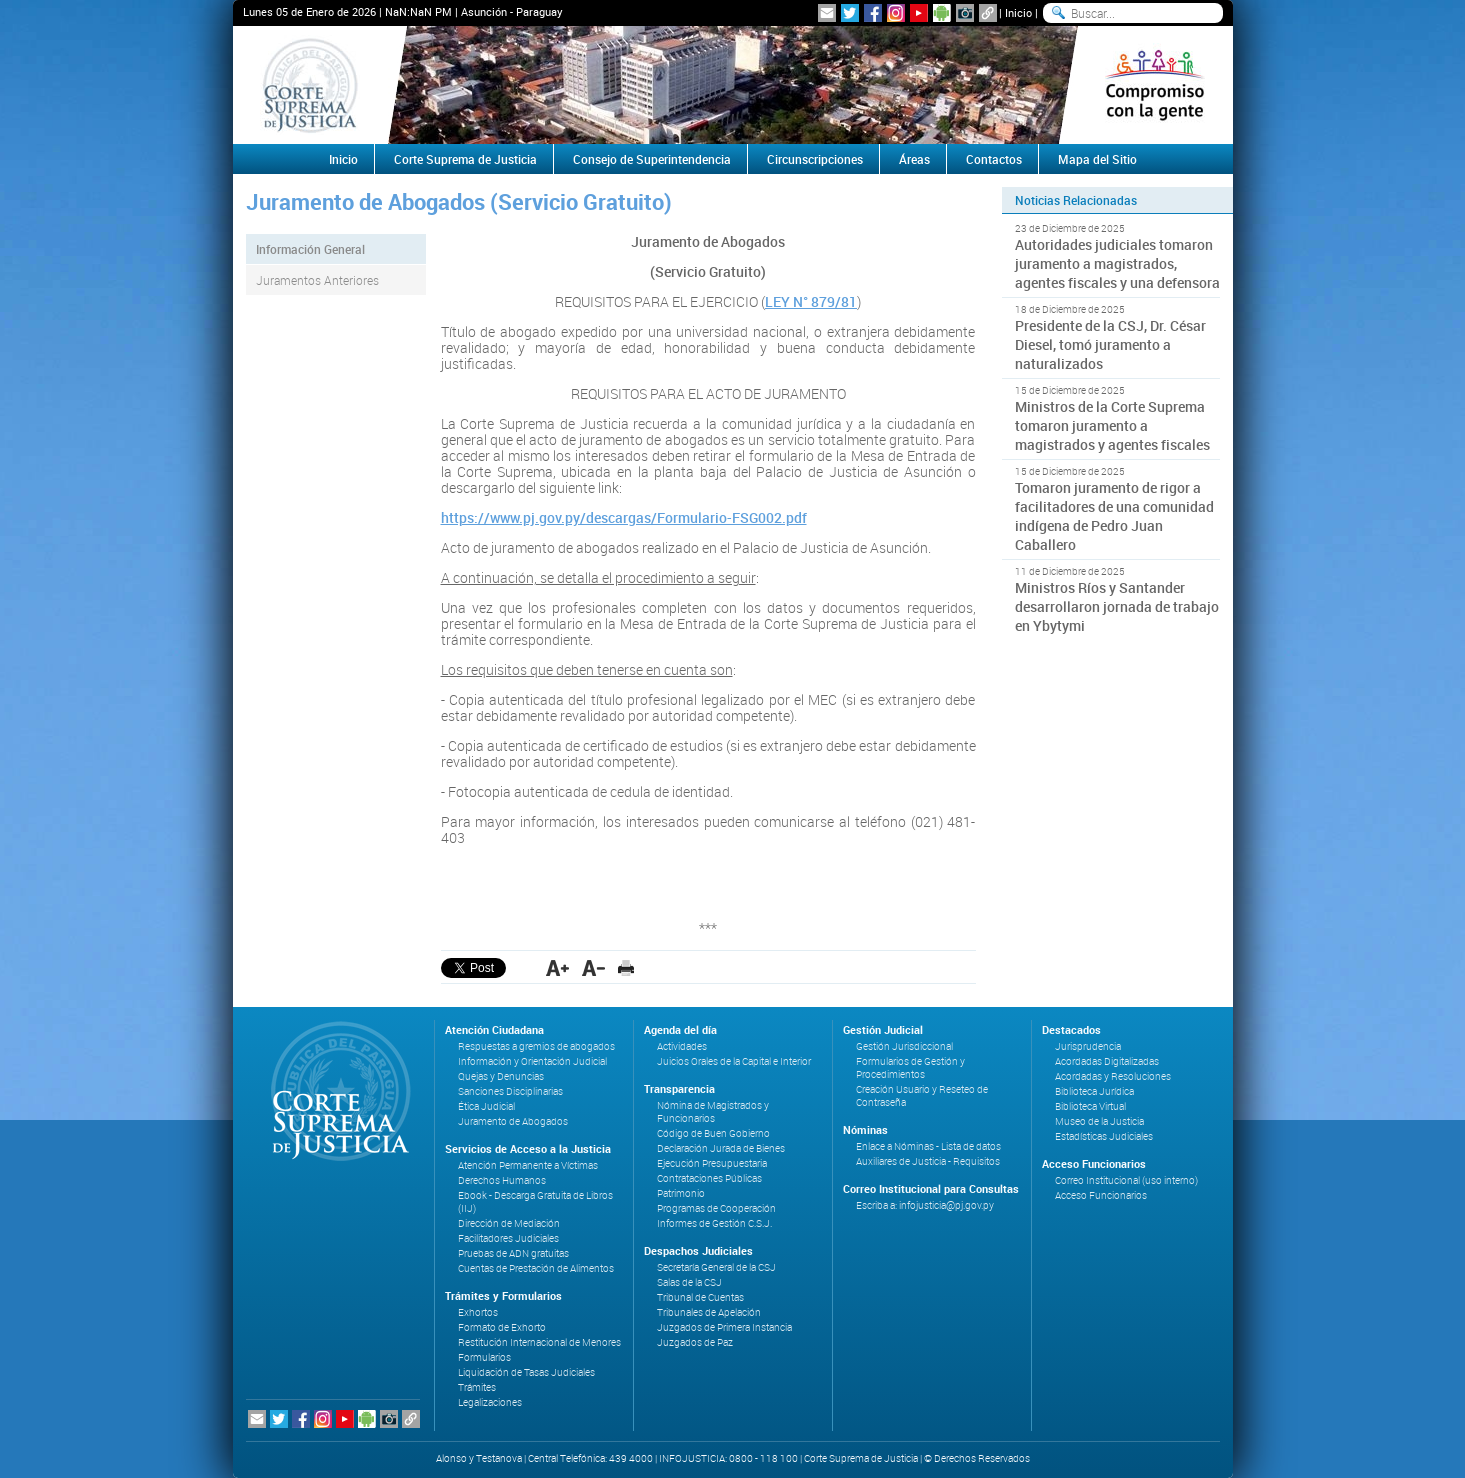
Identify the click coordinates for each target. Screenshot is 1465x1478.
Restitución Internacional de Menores (539, 1342)
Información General (310, 249)
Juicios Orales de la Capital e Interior (734, 1061)
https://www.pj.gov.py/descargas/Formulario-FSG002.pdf (624, 517)
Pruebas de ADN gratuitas (513, 1253)
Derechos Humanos (502, 1180)
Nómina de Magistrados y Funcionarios (713, 1112)
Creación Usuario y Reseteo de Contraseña (922, 1096)
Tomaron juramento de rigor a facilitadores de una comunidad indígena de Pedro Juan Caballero (1114, 516)
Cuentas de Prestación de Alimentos (536, 1268)
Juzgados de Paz (695, 1342)
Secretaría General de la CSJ (716, 1267)
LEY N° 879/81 (811, 301)
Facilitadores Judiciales (508, 1238)
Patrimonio (681, 1193)
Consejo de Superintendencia (652, 159)
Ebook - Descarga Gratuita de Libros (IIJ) (535, 1202)
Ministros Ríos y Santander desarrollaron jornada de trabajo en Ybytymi (1117, 606)
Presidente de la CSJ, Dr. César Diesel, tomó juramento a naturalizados (1110, 344)
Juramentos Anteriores (317, 280)
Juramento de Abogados (513, 1121)
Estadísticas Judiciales (1104, 1136)
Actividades (682, 1046)
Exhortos (478, 1312)
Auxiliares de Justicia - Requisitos (928, 1161)
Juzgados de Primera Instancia (724, 1327)
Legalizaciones (490, 1402)
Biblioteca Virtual (1090, 1106)
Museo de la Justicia (1099, 1121)
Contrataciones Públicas (709, 1178)
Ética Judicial (486, 1106)
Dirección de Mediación (509, 1223)
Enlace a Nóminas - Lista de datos (928, 1146)
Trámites (477, 1387)
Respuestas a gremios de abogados (536, 1046)
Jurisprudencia (1088, 1046)
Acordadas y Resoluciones (1113, 1076)
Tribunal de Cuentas (700, 1297)
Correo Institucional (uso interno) (1126, 1180)
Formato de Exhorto (502, 1327)
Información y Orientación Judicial (532, 1061)
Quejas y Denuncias (501, 1076)
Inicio (1018, 12)
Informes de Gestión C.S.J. (714, 1223)
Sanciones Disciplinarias (510, 1091)
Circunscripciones (815, 159)
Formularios (484, 1357)
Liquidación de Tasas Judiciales (526, 1372)
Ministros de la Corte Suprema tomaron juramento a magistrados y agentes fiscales (1112, 425)
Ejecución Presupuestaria (712, 1163)
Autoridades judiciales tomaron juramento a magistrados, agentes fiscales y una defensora (1117, 263)
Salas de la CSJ (689, 1282)
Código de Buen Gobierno (713, 1133)
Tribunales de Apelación (709, 1312)
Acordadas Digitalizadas (1107, 1061)
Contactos (994, 159)
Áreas (914, 159)
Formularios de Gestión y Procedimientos (910, 1068)
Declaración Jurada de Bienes (721, 1148)
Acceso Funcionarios (1101, 1195)
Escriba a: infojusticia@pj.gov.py (925, 1205)
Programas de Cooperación (716, 1208)
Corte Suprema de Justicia (465, 159)
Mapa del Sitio (1097, 159)
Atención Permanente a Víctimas (528, 1165)
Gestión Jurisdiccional (904, 1046)
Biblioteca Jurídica (1094, 1091)
